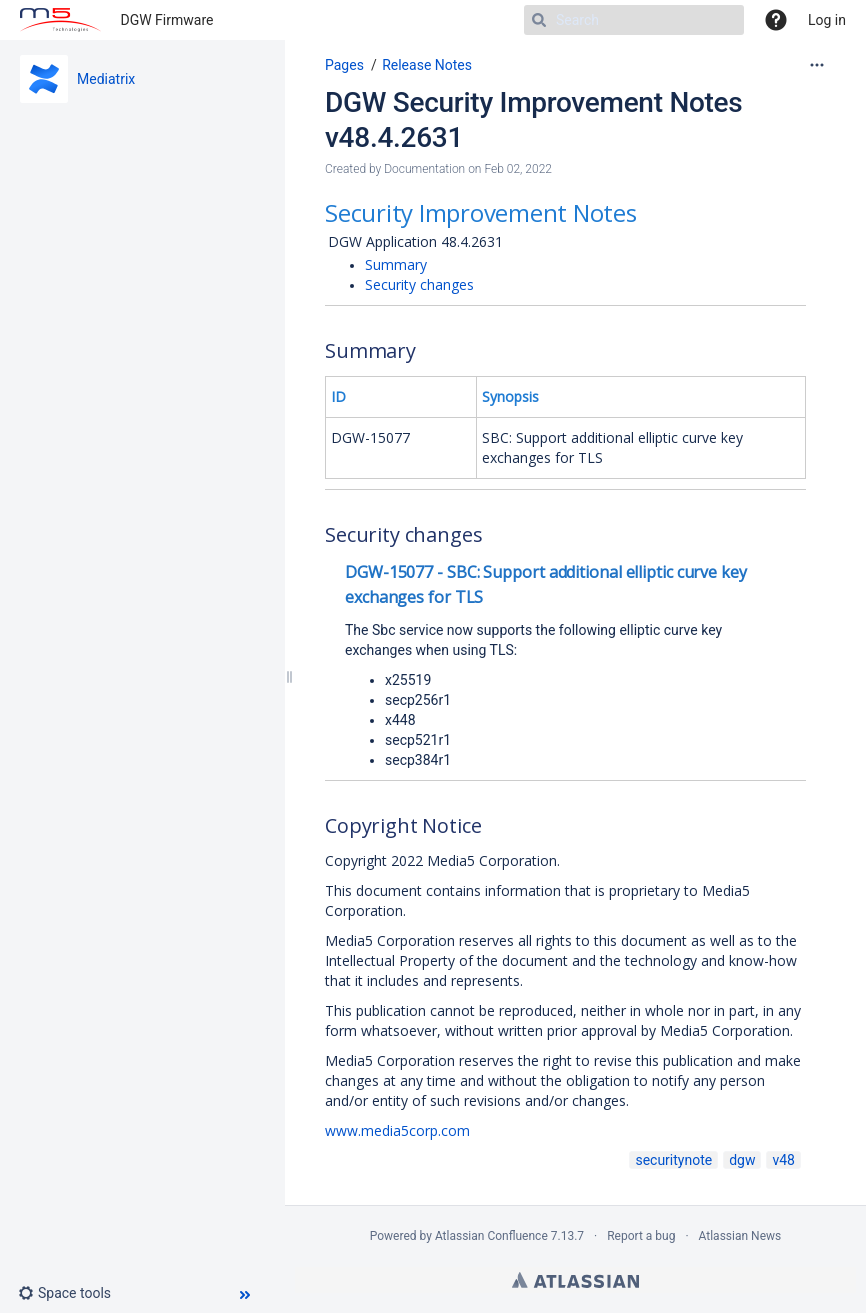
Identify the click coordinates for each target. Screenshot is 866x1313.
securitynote (673, 1160)
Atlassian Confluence (491, 1236)
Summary (396, 264)
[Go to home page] (60, 20)
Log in (827, 20)
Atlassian (575, 1280)
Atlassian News (740, 1236)
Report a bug (641, 1236)
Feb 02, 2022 (518, 169)
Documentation (424, 169)
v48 (783, 1160)
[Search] (634, 20)
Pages (344, 65)
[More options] (817, 65)
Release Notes (427, 65)
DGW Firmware (167, 20)
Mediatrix (106, 79)
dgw (742, 1160)
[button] (72, 1293)
